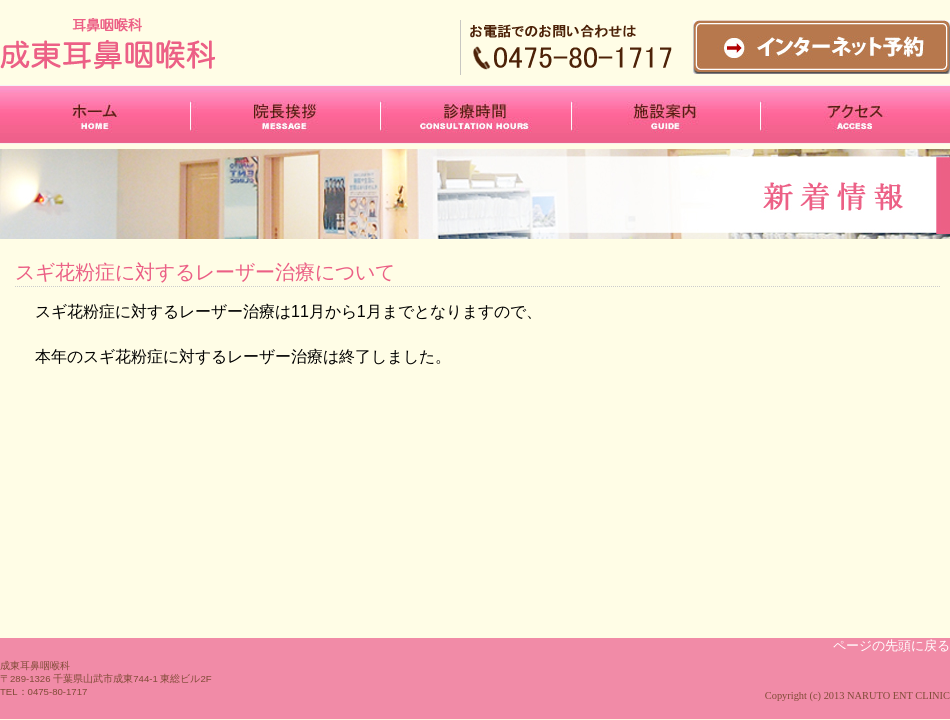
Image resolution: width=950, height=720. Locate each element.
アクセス (855, 114)
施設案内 (665, 114)
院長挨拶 (285, 114)
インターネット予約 (821, 47)
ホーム (95, 114)
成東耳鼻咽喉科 (151, 43)
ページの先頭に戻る (891, 645)
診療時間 (475, 114)
